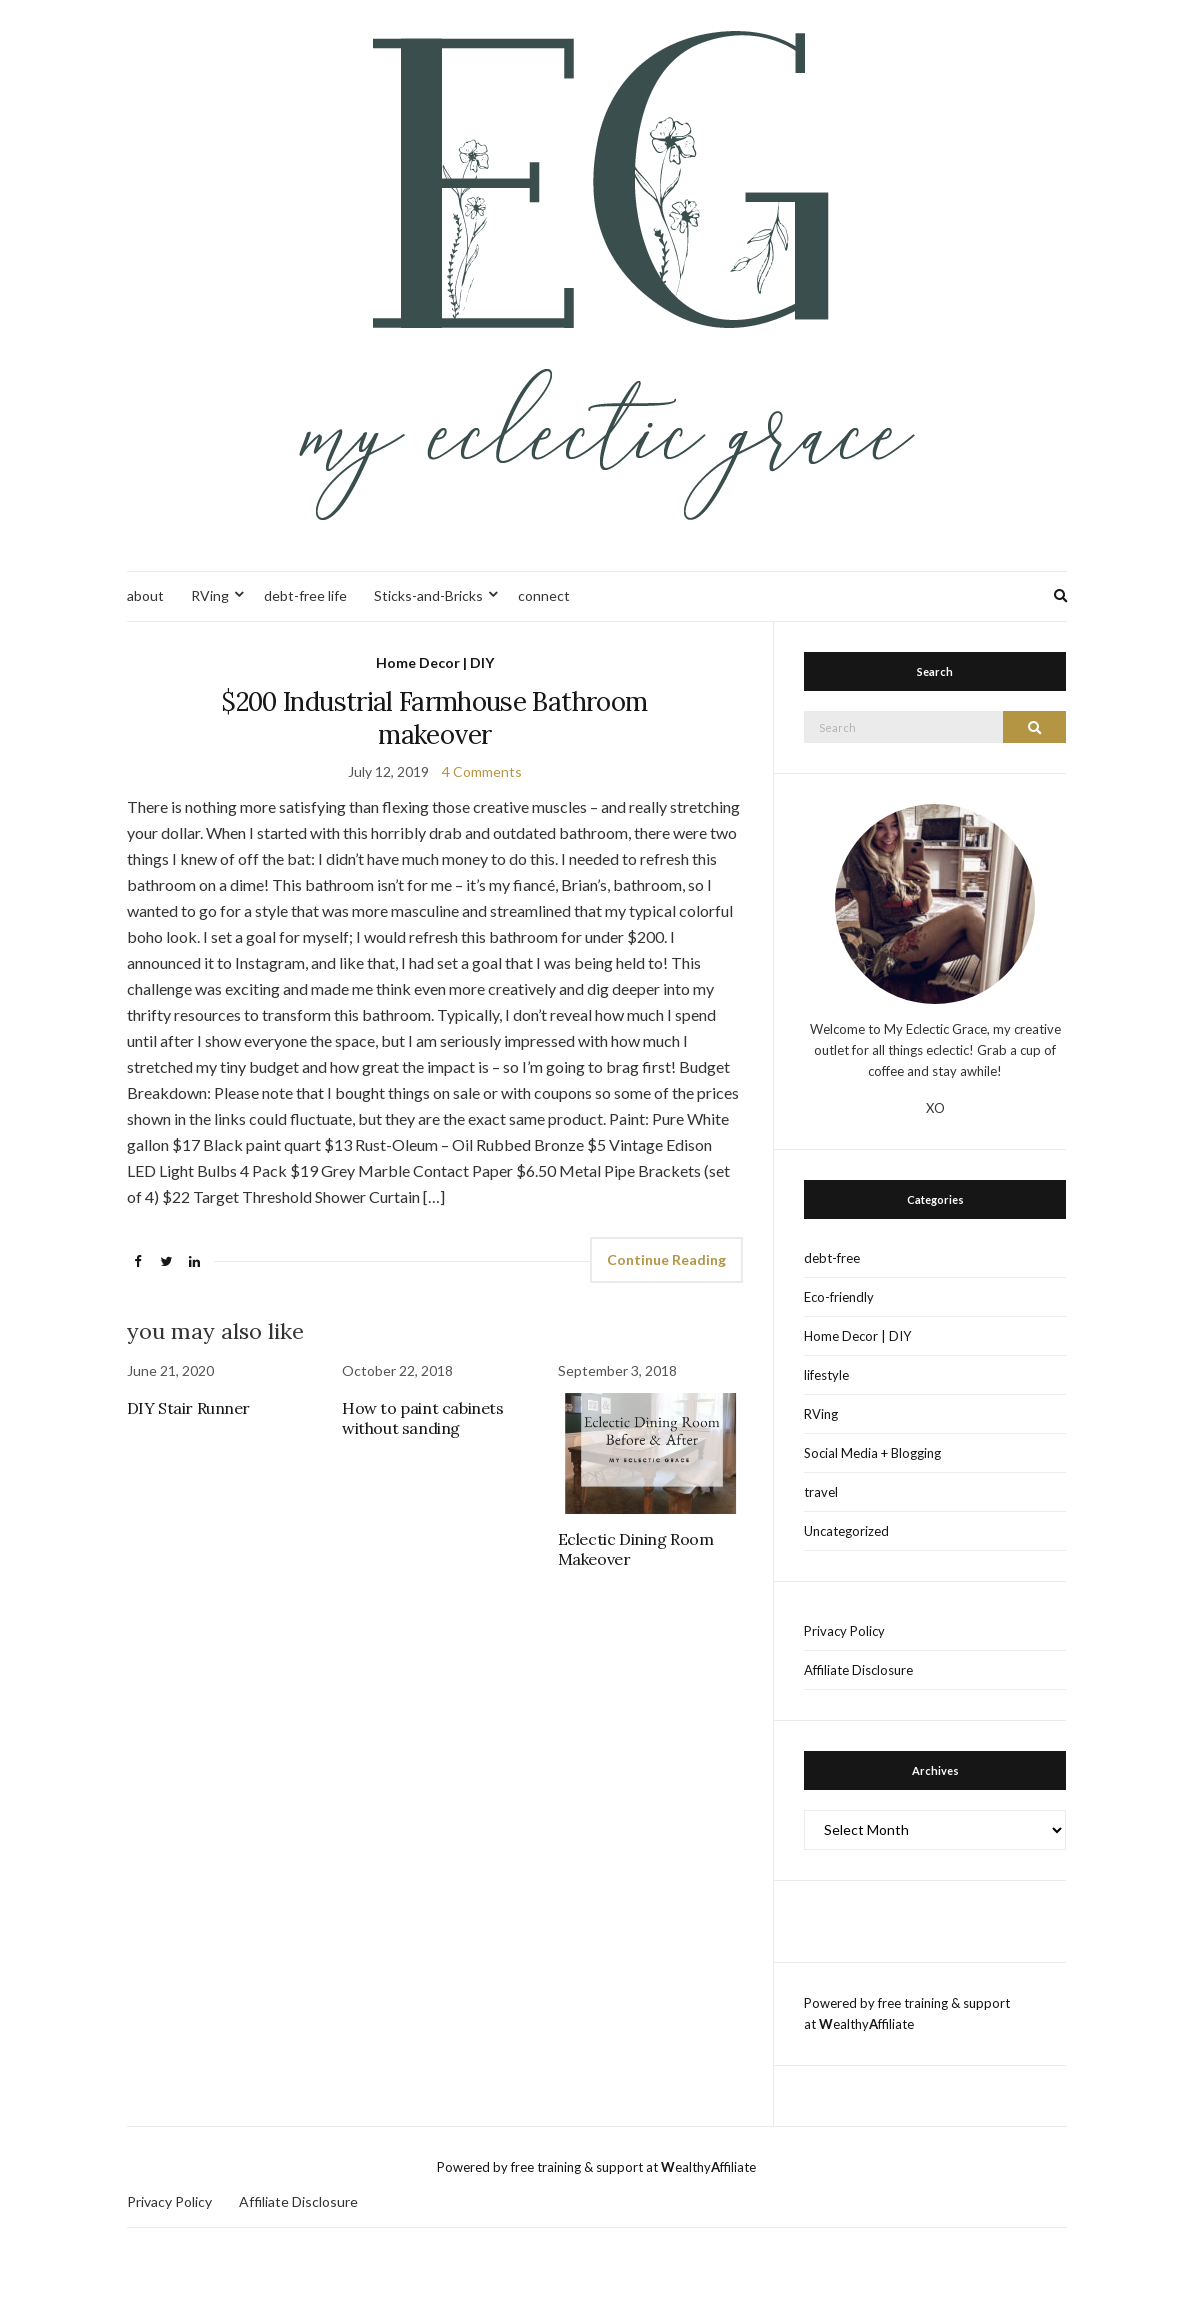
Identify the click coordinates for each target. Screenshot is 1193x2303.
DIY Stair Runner (189, 1408)
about (145, 595)
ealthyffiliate (866, 2024)
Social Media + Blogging (872, 1453)
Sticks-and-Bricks (428, 595)
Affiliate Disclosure (858, 1670)
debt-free (832, 1258)
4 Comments (482, 771)
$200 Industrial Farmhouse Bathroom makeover (434, 718)
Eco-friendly (839, 1297)
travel (821, 1492)
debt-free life (305, 595)
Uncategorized (846, 1531)
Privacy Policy (844, 1631)
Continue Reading (666, 1259)
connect (544, 595)
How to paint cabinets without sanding (423, 1418)
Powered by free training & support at (549, 2167)
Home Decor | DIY (435, 662)
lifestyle (826, 1375)
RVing (210, 595)
